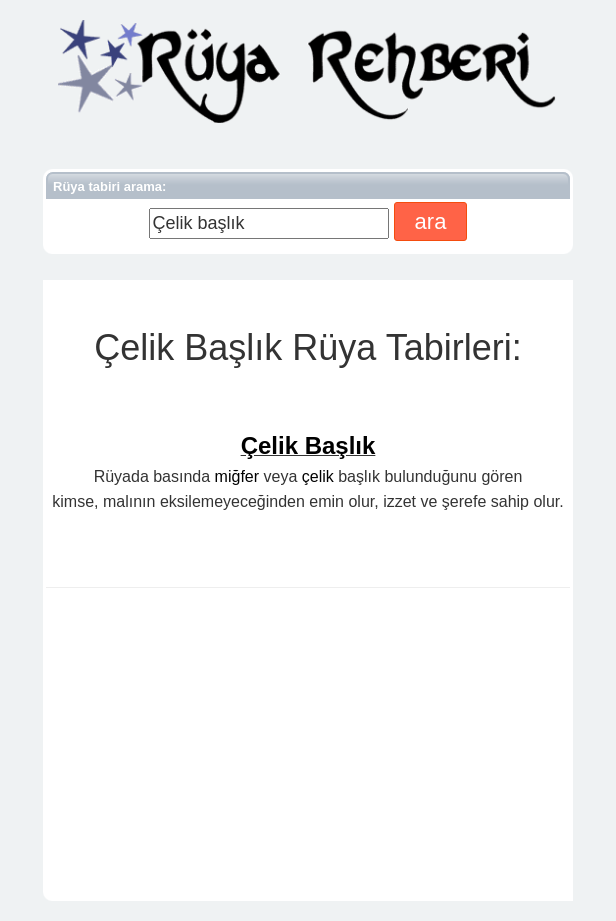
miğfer (237, 476)
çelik (318, 476)
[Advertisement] (308, 748)
